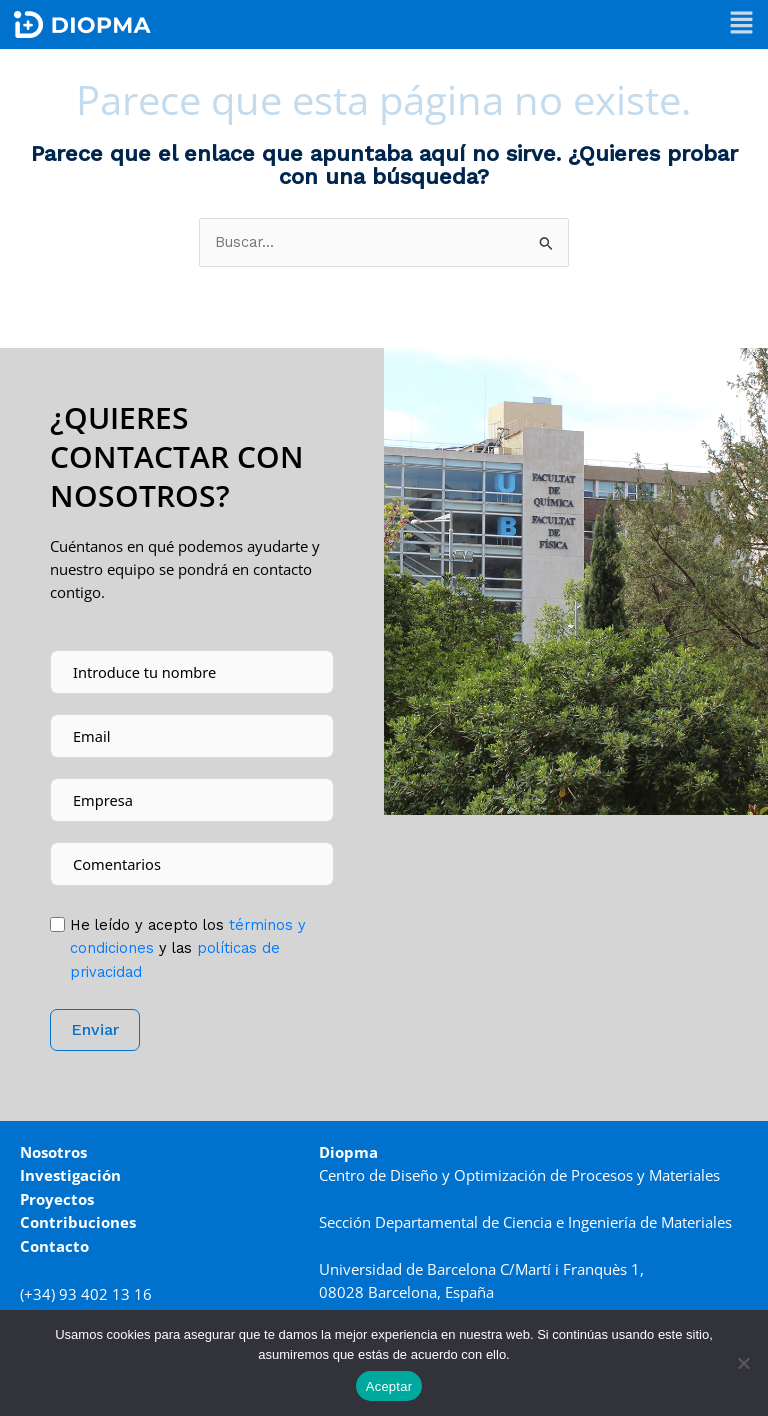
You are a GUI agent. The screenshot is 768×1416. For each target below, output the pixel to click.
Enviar (95, 1029)
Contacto (54, 1246)
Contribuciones (78, 1222)
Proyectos (57, 1199)
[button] (741, 24)
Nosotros (53, 1152)
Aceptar (389, 1386)
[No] (743, 1363)
